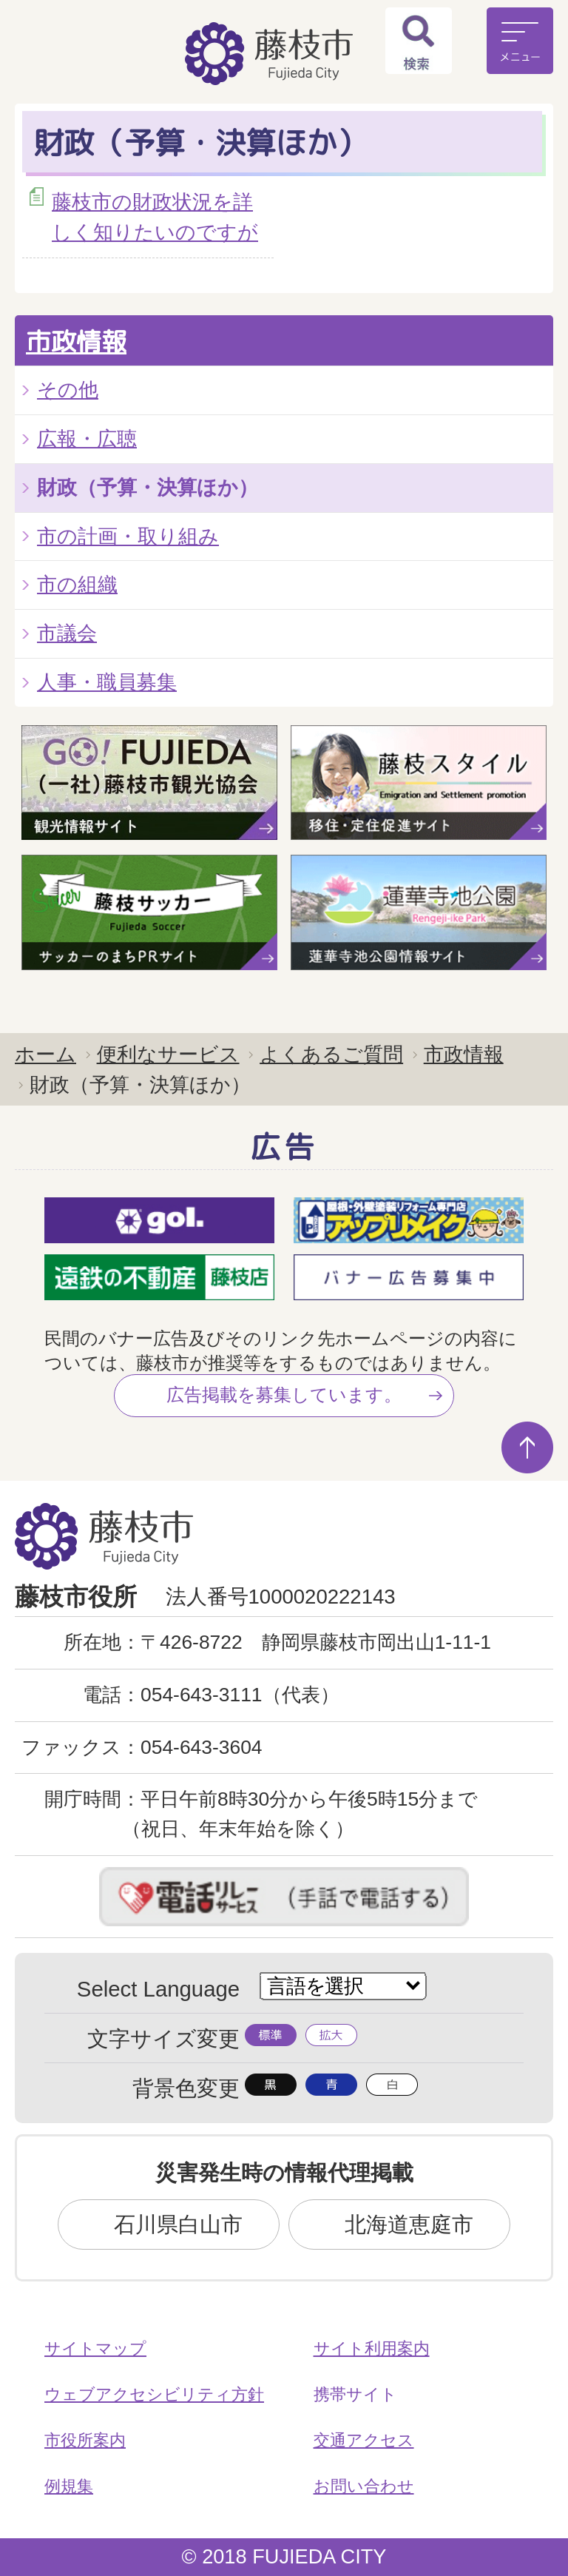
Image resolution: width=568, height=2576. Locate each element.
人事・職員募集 (107, 681)
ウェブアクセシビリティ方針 (154, 2394)
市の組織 (77, 584)
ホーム (45, 1054)
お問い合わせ (364, 2486)
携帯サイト (355, 2394)
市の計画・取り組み (128, 536)
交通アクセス (364, 2440)
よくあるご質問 (331, 1054)
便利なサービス (168, 1054)
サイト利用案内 (372, 2348)
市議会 (67, 633)
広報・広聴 (87, 438)
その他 (67, 389)
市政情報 (76, 341)
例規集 (68, 2486)
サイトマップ (95, 2348)
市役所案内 (85, 2440)
